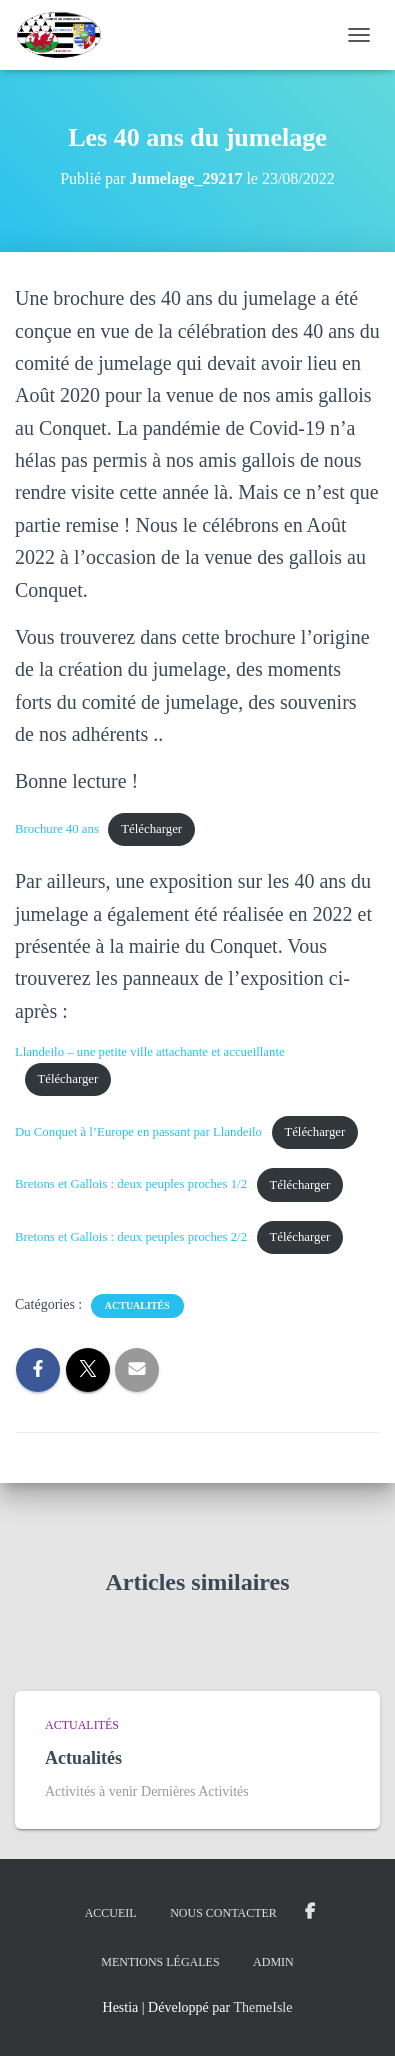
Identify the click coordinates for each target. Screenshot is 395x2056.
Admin (273, 1962)
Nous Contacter (223, 1913)
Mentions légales (160, 1962)
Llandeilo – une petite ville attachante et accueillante (150, 1052)
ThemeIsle (262, 2007)
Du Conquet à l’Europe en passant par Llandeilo (138, 1132)
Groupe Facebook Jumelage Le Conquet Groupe (310, 1912)
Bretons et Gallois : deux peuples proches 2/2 (131, 1237)
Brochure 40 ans (57, 829)
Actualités (137, 1305)
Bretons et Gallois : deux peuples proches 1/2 (131, 1185)
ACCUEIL (111, 1913)
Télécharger (151, 829)
